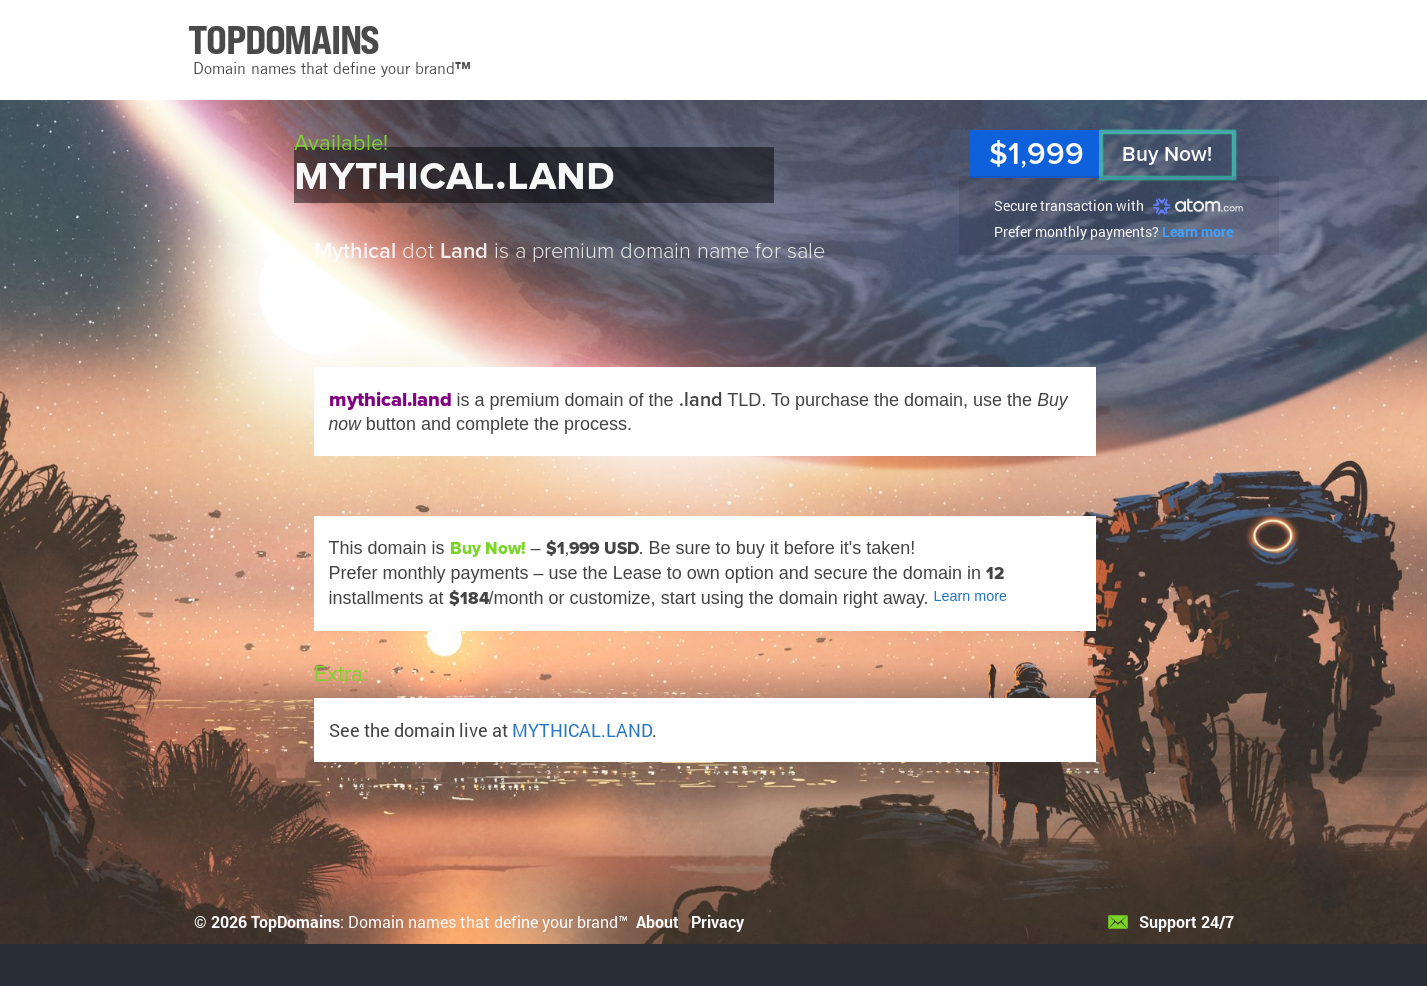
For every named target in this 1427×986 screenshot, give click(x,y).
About (657, 921)
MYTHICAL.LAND (582, 730)
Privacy (717, 921)
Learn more (1197, 231)
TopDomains (295, 921)
